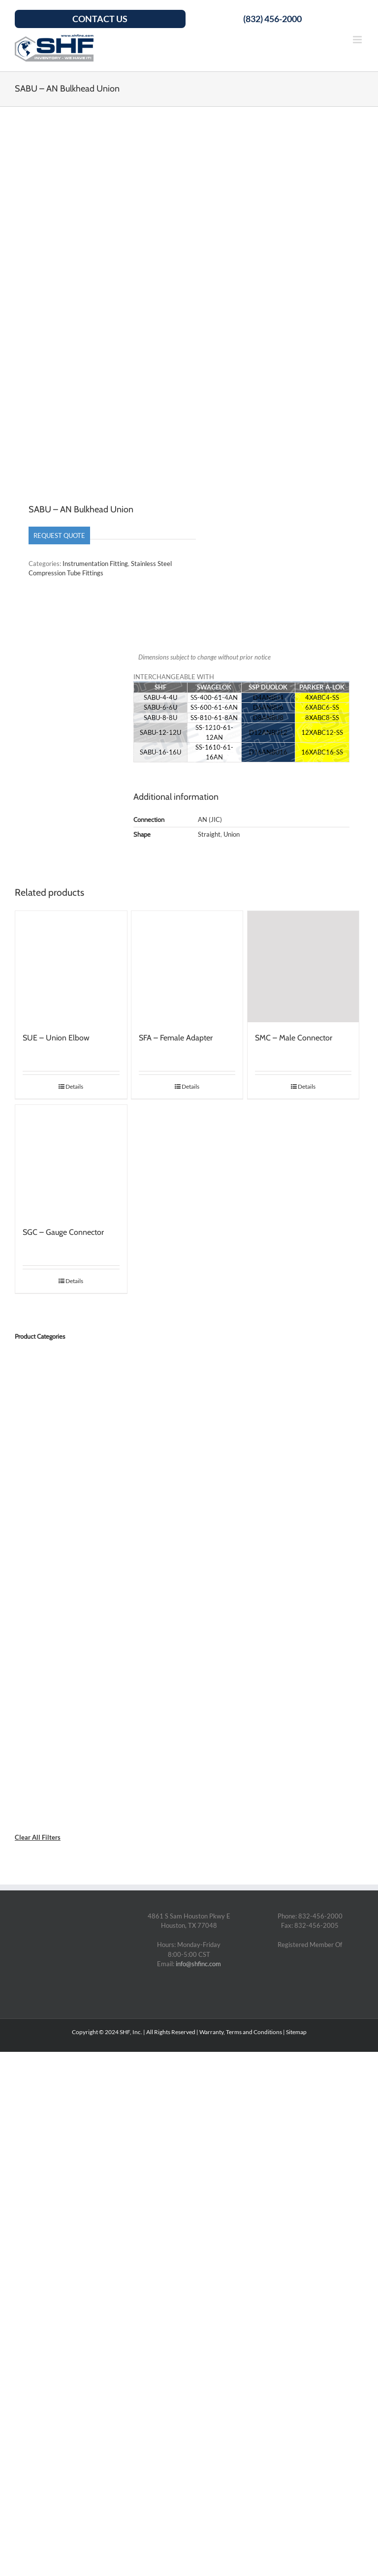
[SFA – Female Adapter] (187, 967)
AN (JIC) (210, 819)
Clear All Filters (38, 1837)
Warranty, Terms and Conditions (240, 2032)
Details (74, 1086)
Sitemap (296, 2032)
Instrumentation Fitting (95, 563)
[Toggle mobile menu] (358, 39)
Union (231, 834)
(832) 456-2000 (272, 18)
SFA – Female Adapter (176, 1037)
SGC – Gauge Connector (63, 1232)
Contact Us (99, 18)
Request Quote (59, 535)
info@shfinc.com (198, 1964)
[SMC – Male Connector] (303, 967)
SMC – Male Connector (293, 1037)
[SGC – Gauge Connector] (71, 1161)
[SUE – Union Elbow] (71, 967)
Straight (209, 834)
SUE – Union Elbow (56, 1037)
